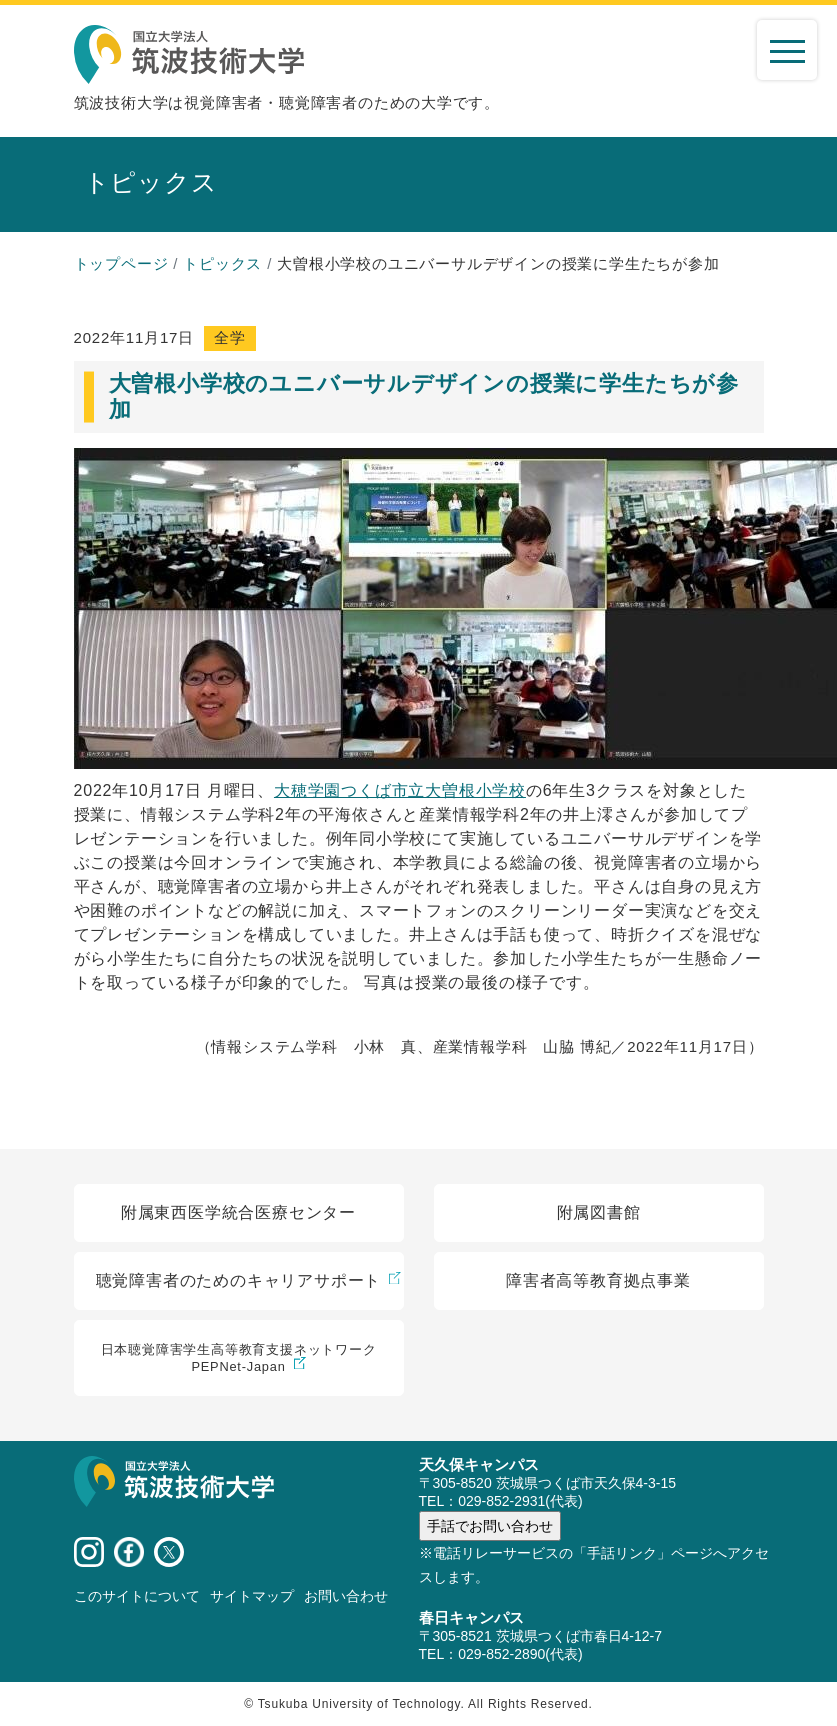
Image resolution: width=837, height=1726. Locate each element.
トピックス (222, 263)
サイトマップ (252, 1596)
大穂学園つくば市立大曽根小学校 (400, 790)
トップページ (121, 263)
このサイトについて (137, 1596)
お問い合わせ (346, 1596)
